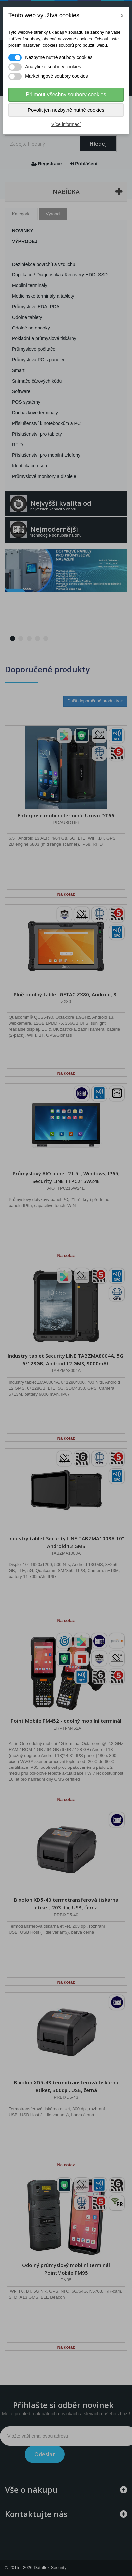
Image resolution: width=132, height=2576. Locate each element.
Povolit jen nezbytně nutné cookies (66, 110)
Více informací (66, 124)
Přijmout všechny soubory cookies (66, 94)
